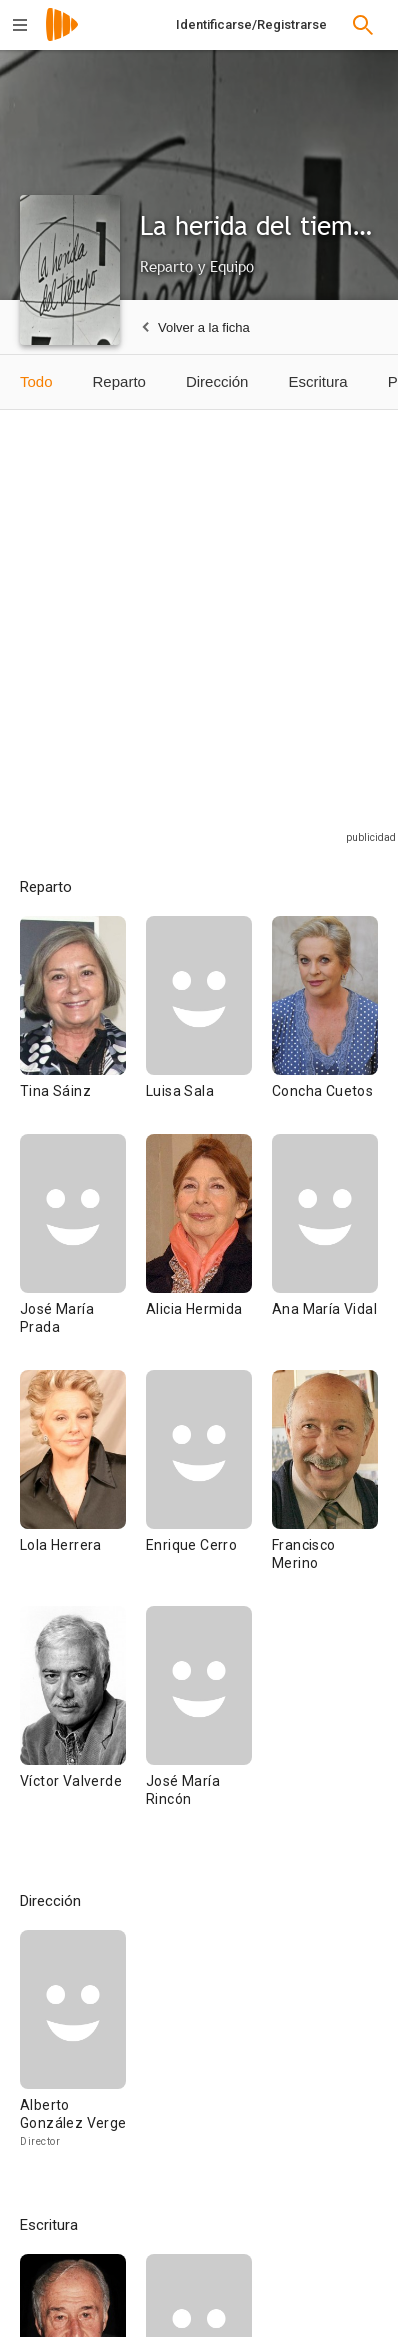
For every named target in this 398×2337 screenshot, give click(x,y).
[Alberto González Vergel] (73, 2048)
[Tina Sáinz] (83, 1025)
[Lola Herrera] (83, 1488)
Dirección (217, 381)
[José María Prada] (83, 1252)
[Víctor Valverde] (83, 1724)
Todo (36, 381)
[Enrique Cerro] (209, 1488)
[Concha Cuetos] (325, 1025)
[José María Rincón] (199, 1724)
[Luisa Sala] (209, 1025)
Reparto (119, 381)
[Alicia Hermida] (209, 1252)
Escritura (317, 381)
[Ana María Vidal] (325, 1252)
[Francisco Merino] (325, 1488)
